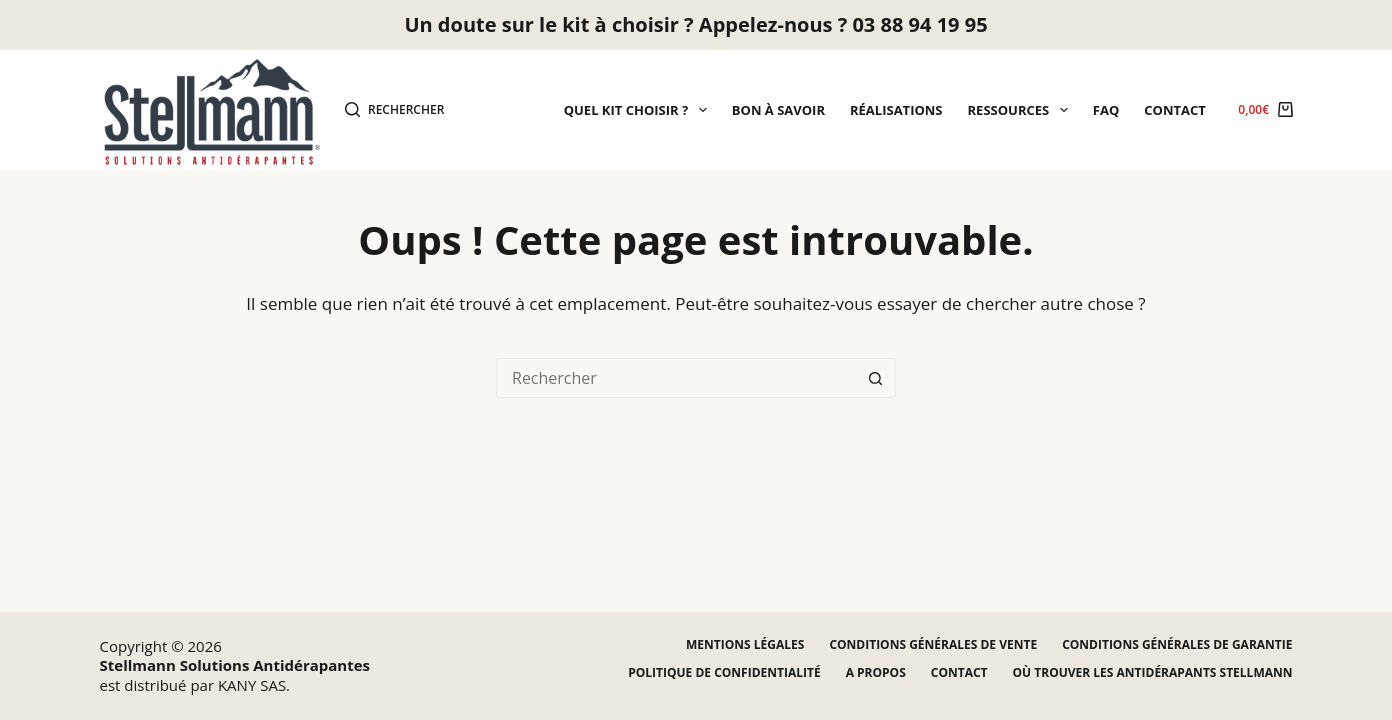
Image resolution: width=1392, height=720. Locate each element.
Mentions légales (745, 645)
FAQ (1106, 110)
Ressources (1022, 110)
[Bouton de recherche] (876, 378)
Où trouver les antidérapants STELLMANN (1153, 673)
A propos (876, 673)
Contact (1175, 110)
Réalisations (896, 110)
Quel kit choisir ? (639, 110)
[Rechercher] (395, 110)
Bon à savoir (778, 110)
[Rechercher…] (676, 378)
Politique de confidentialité (724, 673)
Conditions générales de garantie (1177, 645)
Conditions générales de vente (933, 645)
